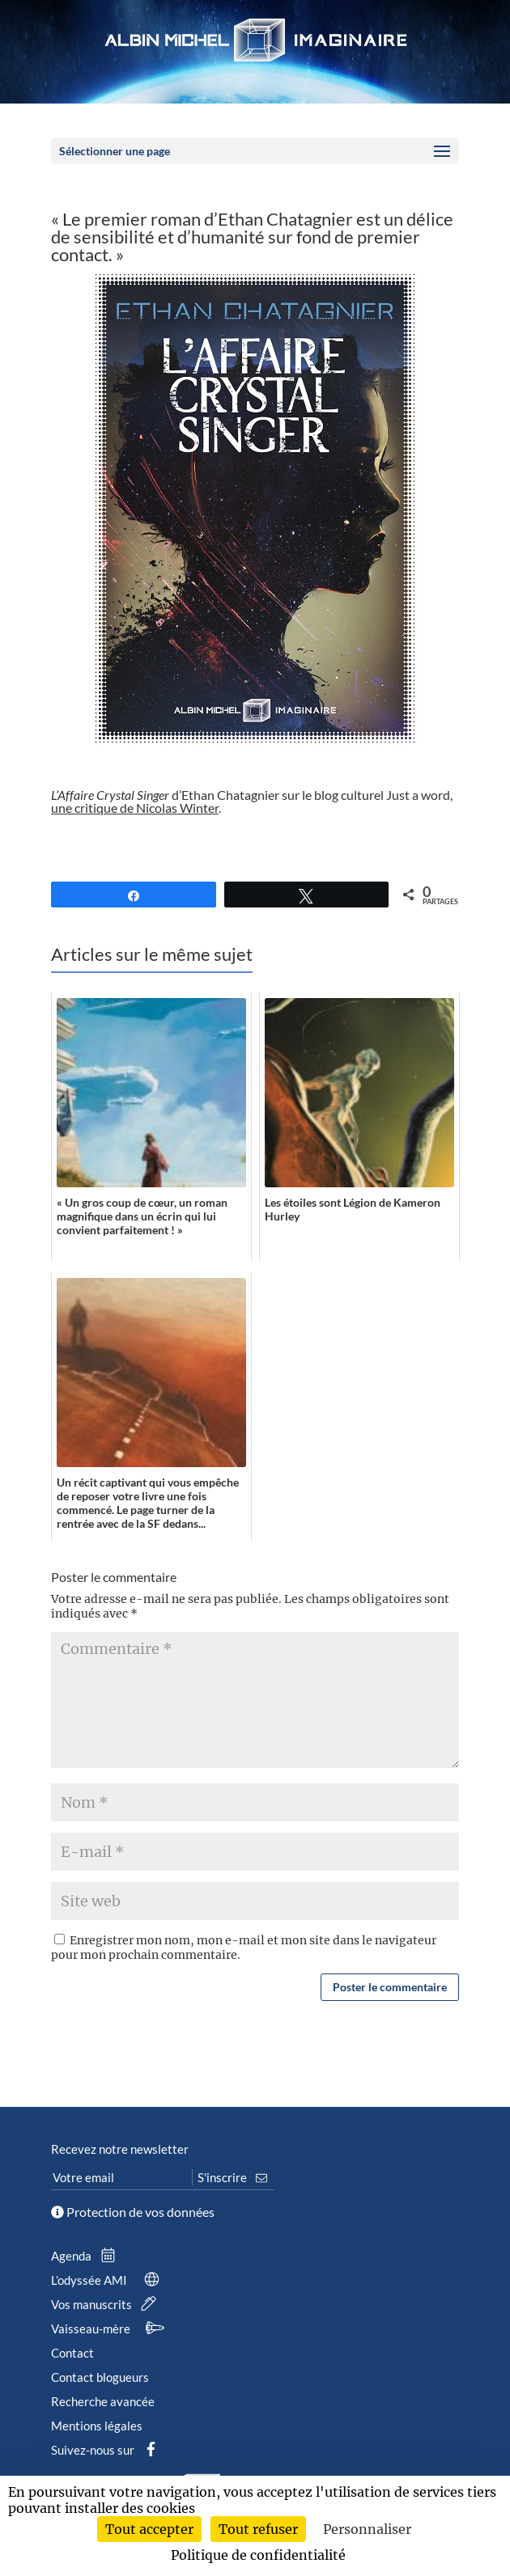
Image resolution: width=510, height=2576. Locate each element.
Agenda (86, 2255)
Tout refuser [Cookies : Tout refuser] (258, 2529)
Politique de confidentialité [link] (258, 2555)
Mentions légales (96, 2425)
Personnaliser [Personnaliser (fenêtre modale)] (367, 2529)
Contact (72, 2352)
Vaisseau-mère (110, 2328)
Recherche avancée (103, 2401)
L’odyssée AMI (108, 2280)
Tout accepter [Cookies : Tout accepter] (149, 2529)
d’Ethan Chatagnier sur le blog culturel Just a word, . (252, 801)
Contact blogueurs (100, 2377)
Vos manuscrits (107, 2304)
